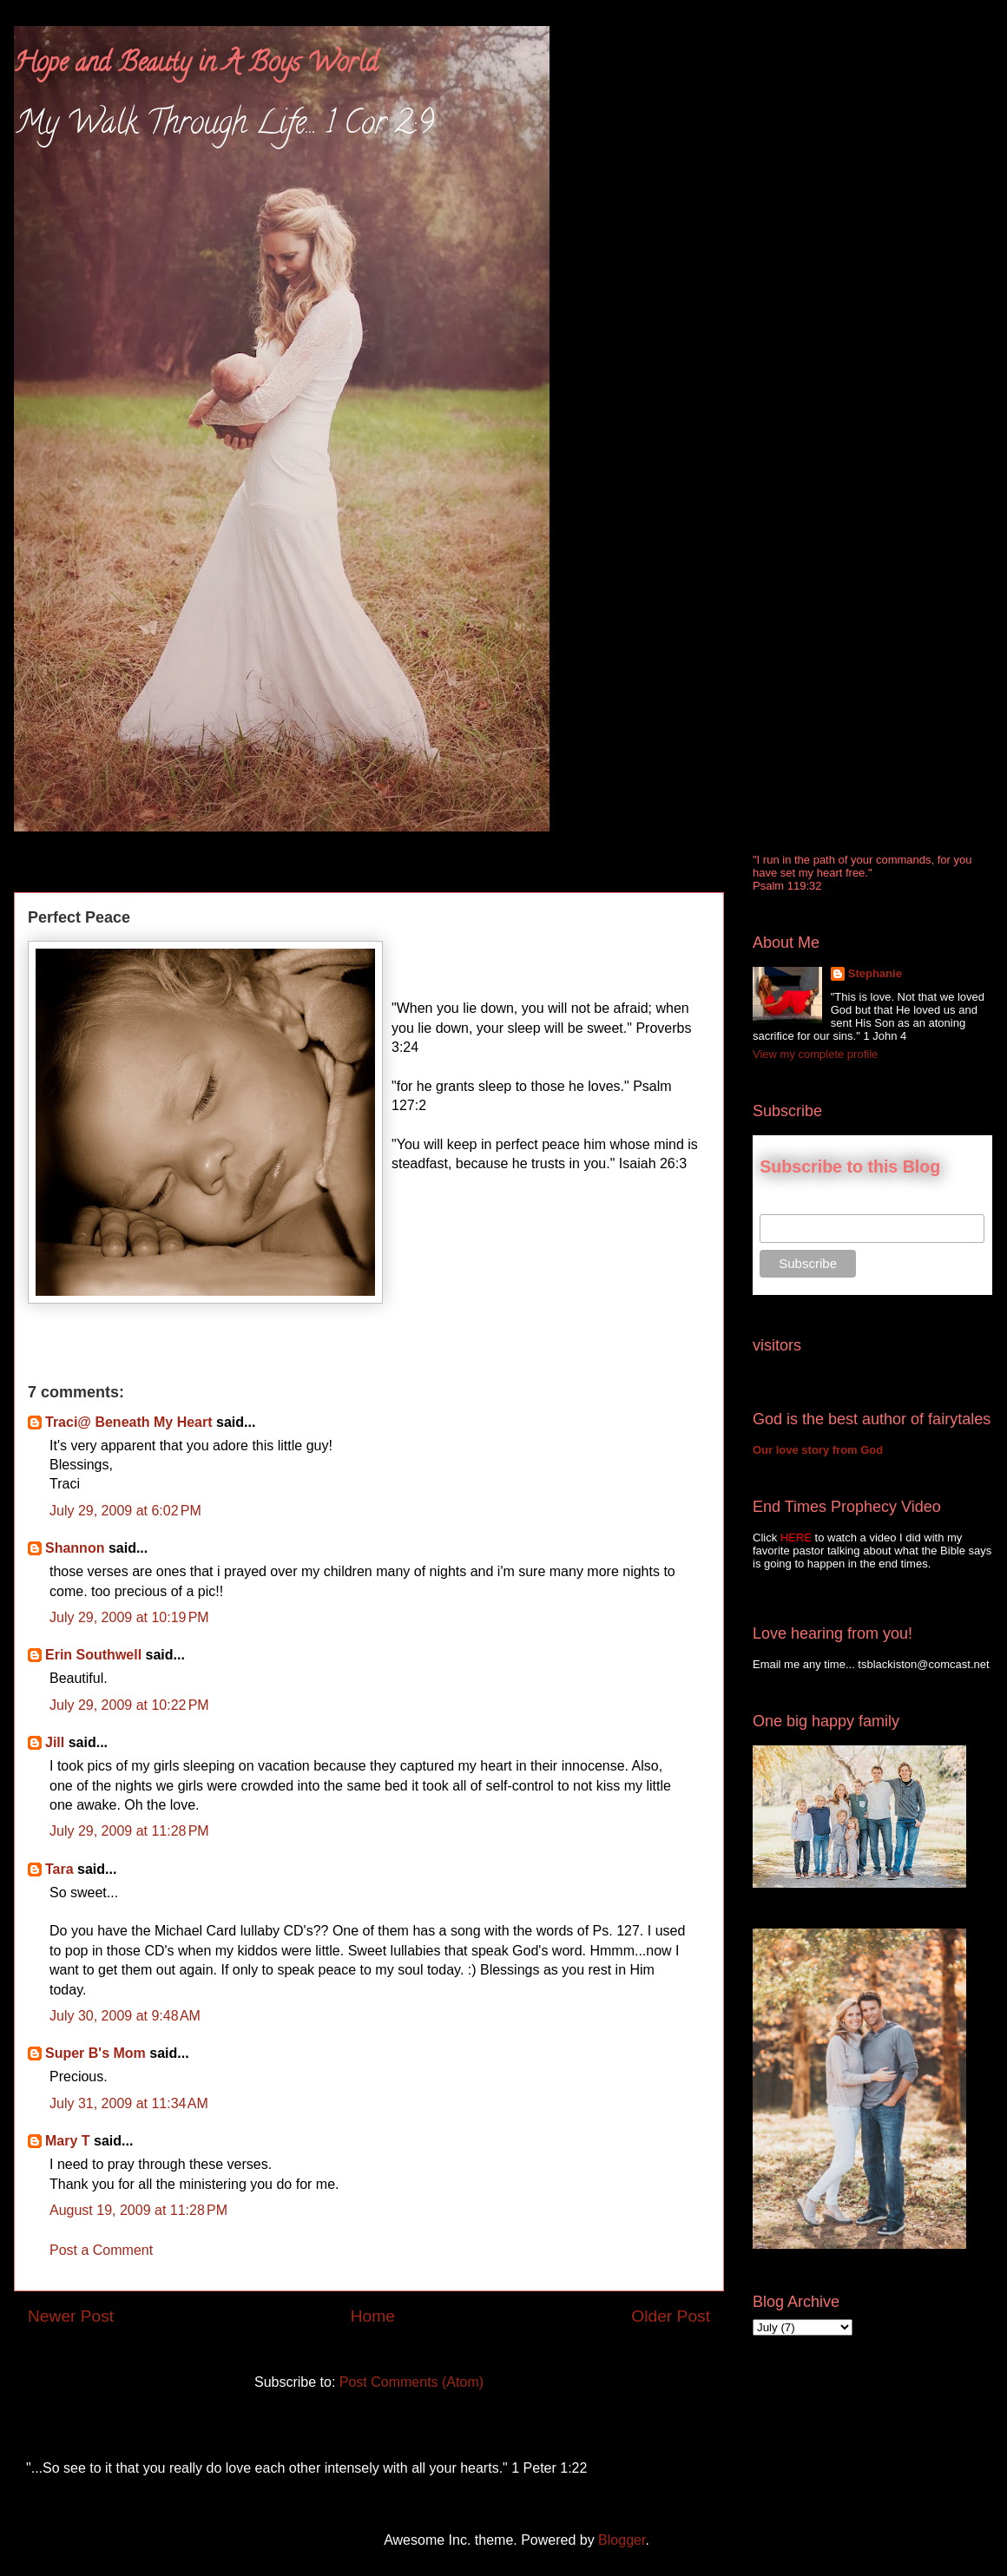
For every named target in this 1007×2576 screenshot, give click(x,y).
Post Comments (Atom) (411, 2382)
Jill (54, 1742)
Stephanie (875, 973)
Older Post (670, 2316)
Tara (59, 1869)
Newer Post (71, 2316)
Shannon (74, 1548)
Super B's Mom (95, 2053)
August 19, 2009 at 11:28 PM (138, 2210)
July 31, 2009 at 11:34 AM (128, 2103)
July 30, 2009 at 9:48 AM (125, 2015)
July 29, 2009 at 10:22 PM (129, 1705)
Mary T (67, 2140)
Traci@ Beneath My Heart (129, 1422)
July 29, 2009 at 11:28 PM (129, 1831)
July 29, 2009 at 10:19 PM (129, 1617)
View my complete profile (815, 1054)
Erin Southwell (93, 1654)
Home (373, 2316)
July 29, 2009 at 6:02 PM (125, 1510)
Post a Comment (101, 2250)
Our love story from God (818, 1449)
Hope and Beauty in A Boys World (196, 65)
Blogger (621, 2540)
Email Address (798, 1205)
